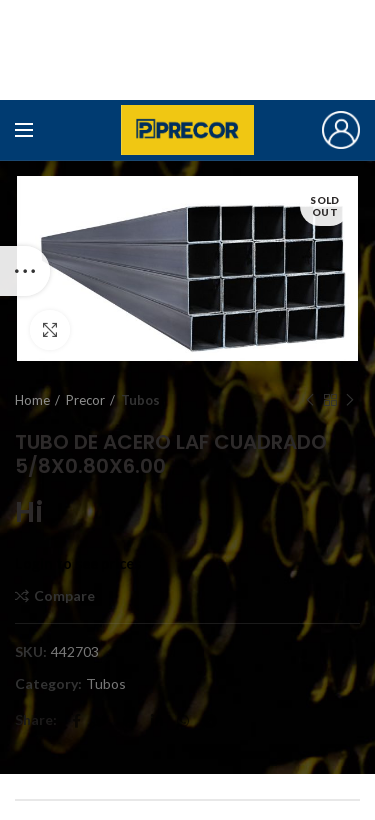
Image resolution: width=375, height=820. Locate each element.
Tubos (140, 400)
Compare (64, 596)
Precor (85, 400)
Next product (350, 400)
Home (32, 400)
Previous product (310, 400)
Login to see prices (78, 563)
